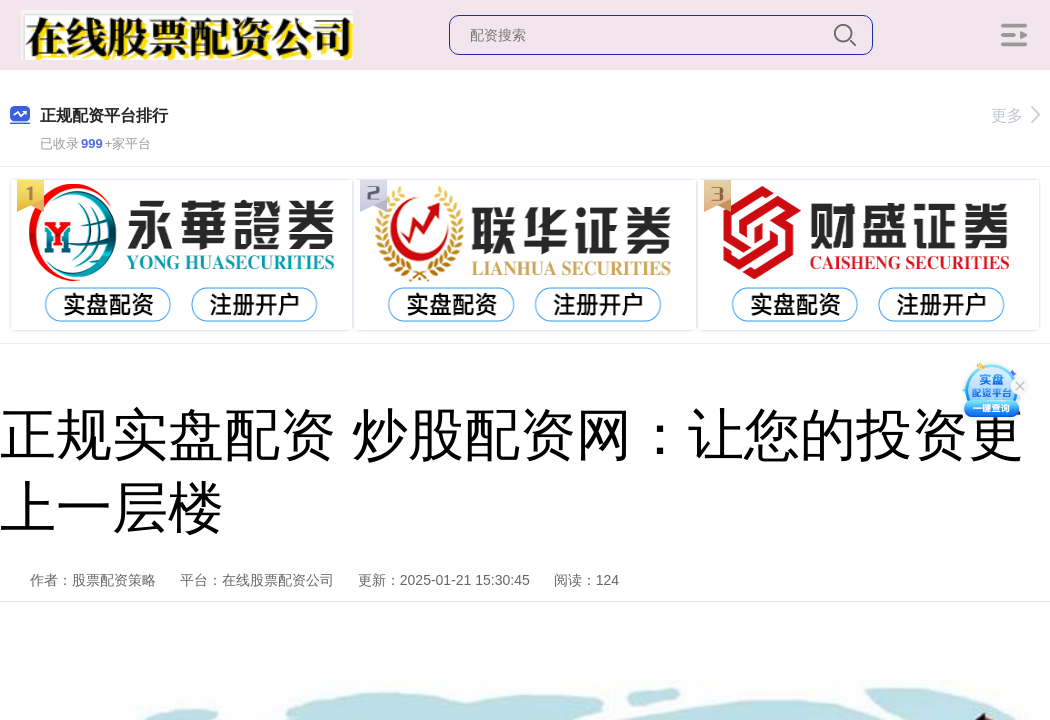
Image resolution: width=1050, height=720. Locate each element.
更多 (1015, 115)
